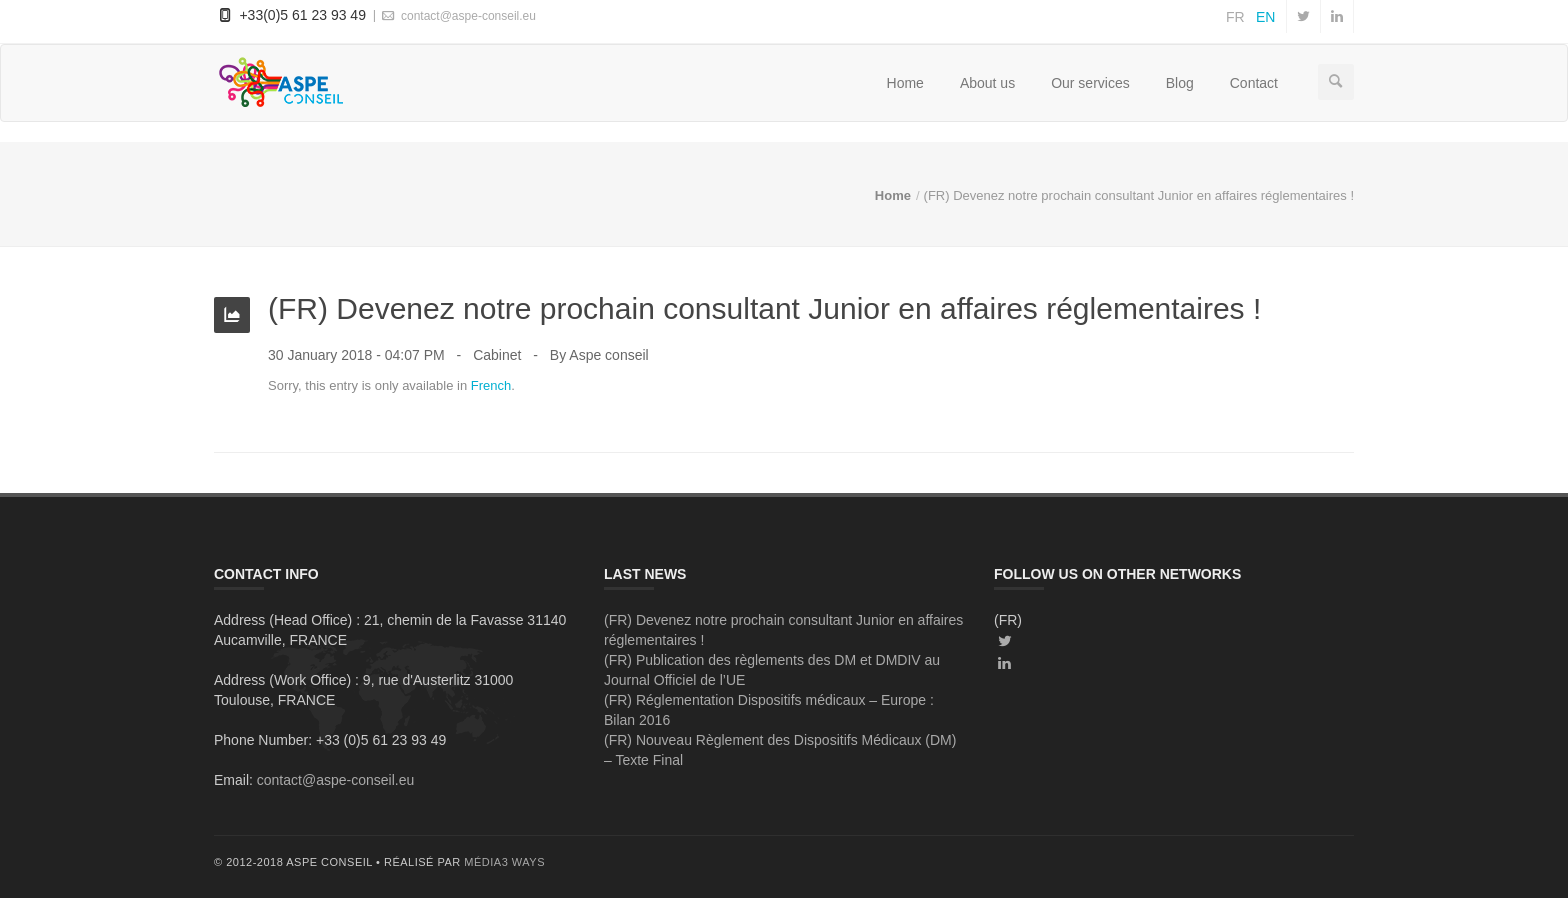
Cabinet (497, 355)
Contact (1254, 83)
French (491, 385)
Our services (1090, 83)
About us (987, 83)
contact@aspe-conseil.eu (457, 15)
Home (905, 83)
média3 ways (504, 862)
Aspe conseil (608, 355)
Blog (1180, 83)
